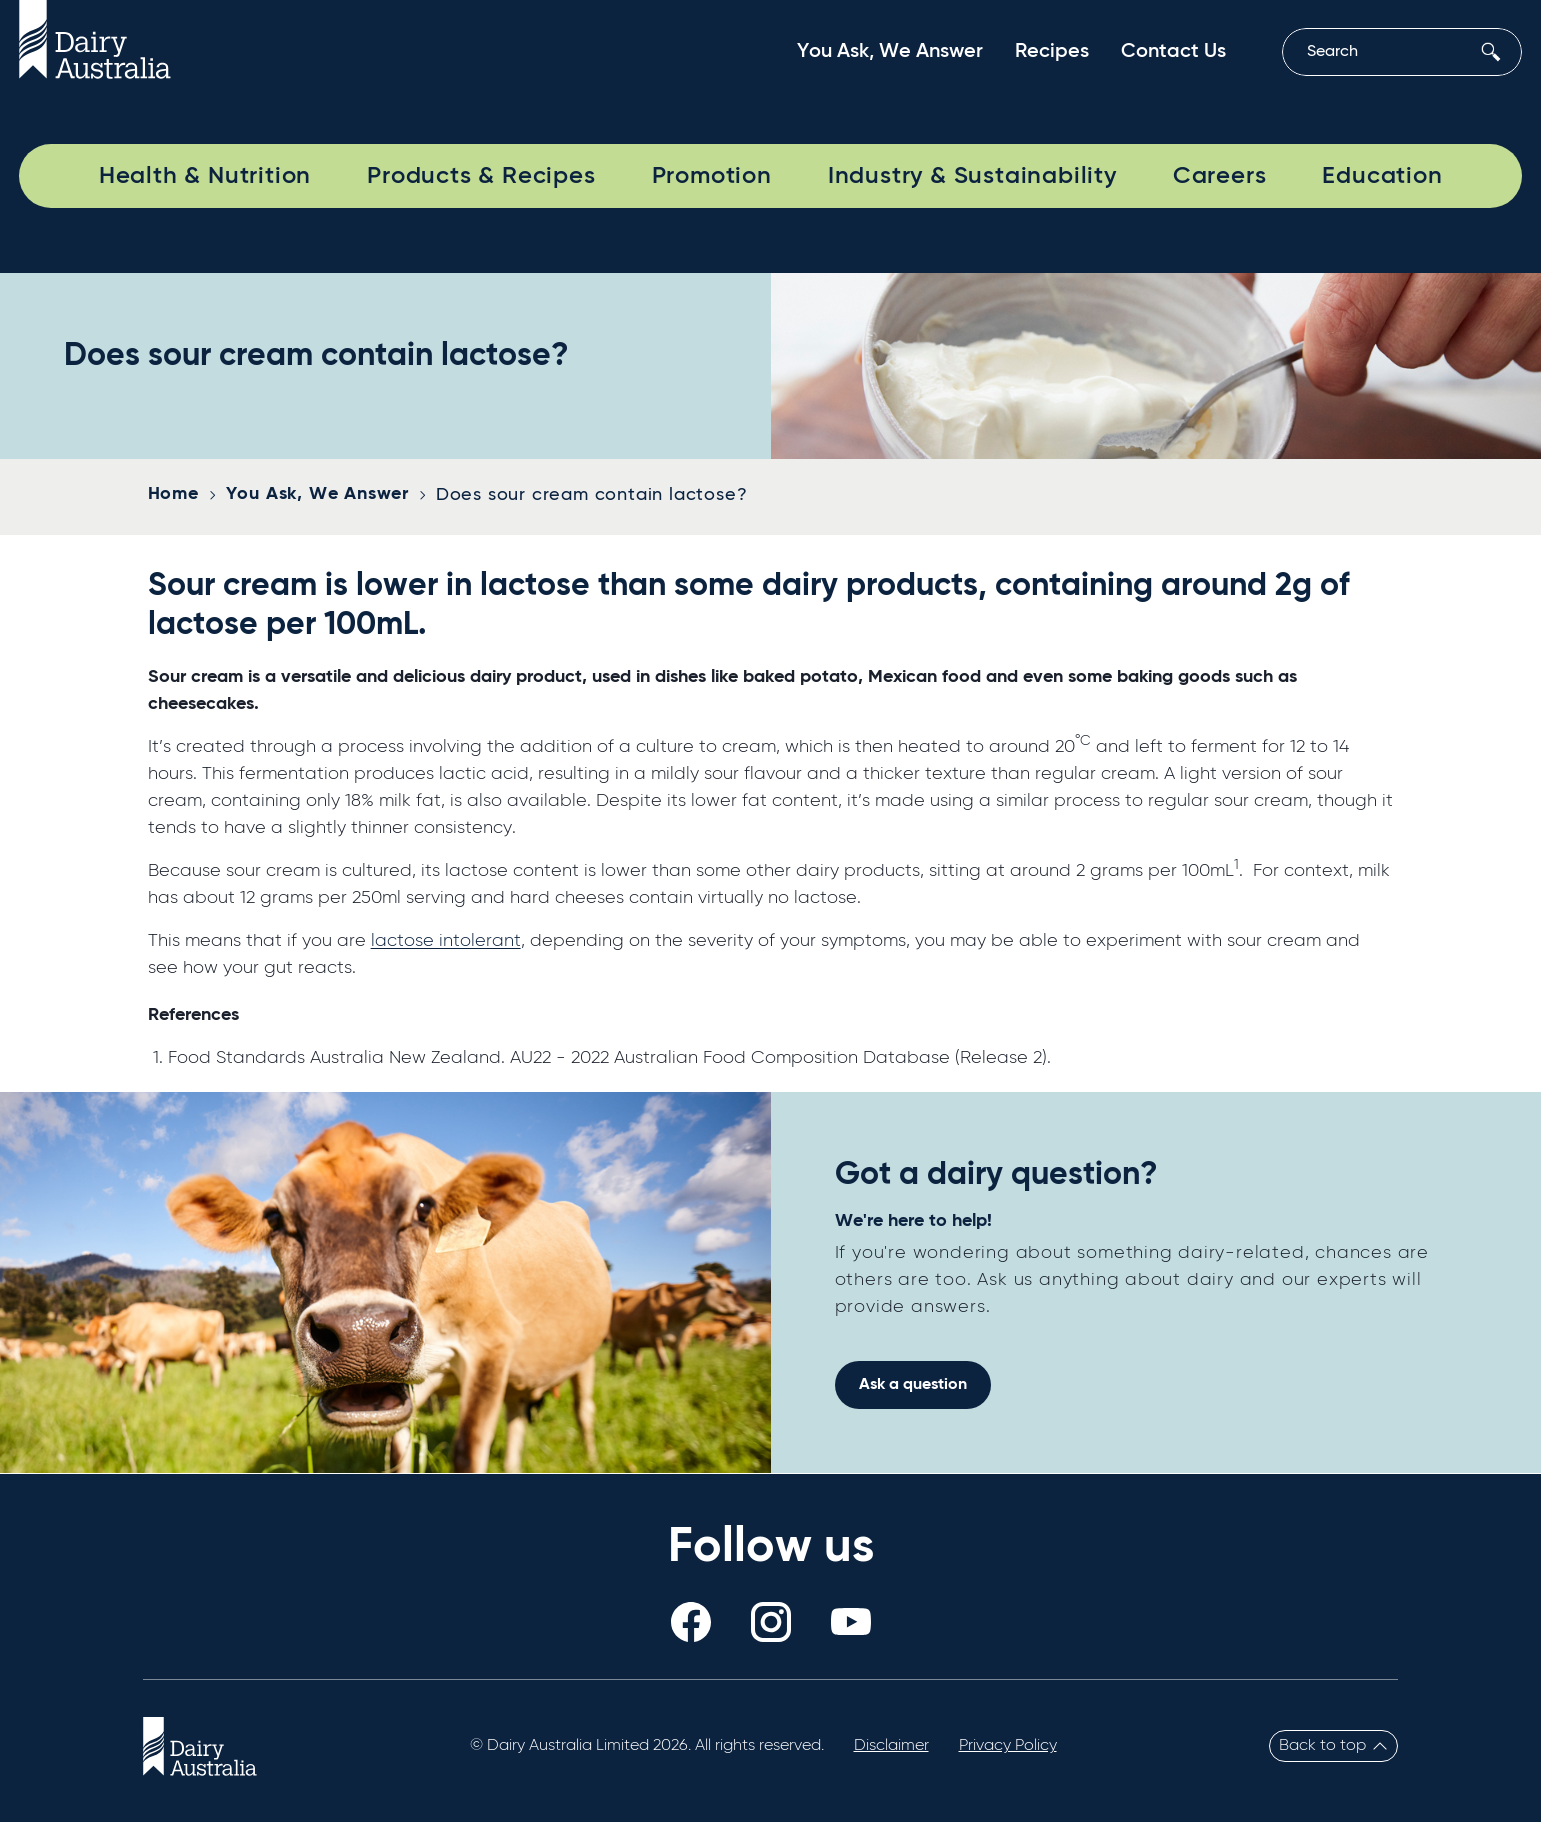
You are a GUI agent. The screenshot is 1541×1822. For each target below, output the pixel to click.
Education (1382, 176)
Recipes (1052, 52)
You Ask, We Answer (890, 52)
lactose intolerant (446, 941)
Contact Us (1173, 52)
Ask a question (913, 1385)
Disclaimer (891, 1746)
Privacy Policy (1008, 1746)
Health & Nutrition (205, 176)
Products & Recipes (481, 176)
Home (173, 494)
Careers (1220, 176)
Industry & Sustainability (972, 176)
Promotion (712, 176)
